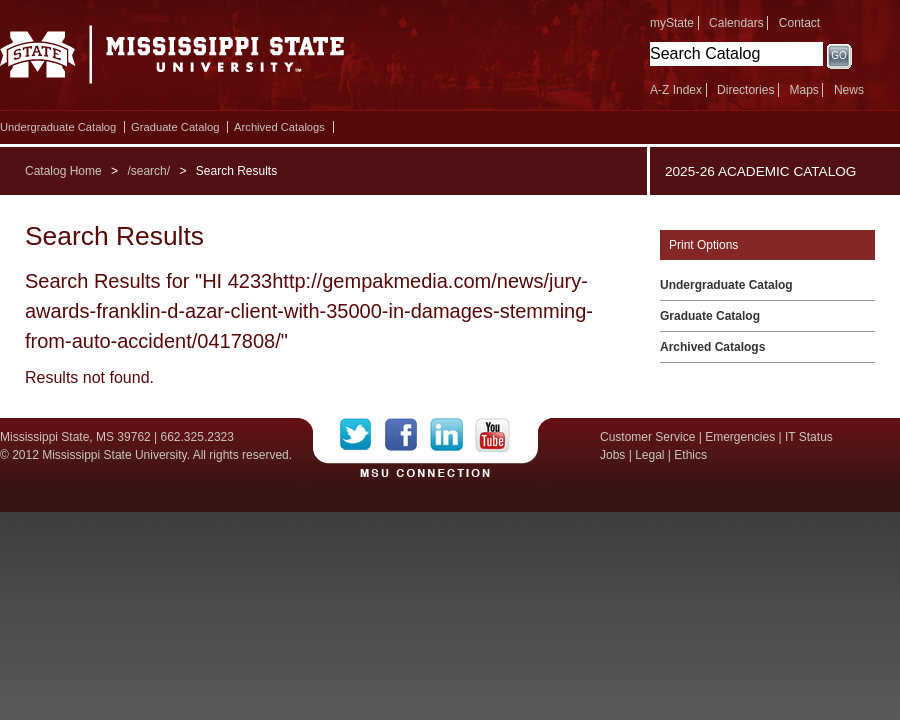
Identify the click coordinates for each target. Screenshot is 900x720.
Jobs (612, 455)
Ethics (690, 455)
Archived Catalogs (279, 127)
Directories (745, 90)
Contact (799, 23)
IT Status (809, 437)
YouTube (492, 435)
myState (672, 23)
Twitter (362, 435)
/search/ (148, 171)
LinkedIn (452, 435)
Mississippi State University (172, 60)
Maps (803, 90)
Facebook (407, 435)
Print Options (703, 245)
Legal (649, 455)
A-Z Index (676, 90)
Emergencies (740, 437)
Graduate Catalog (175, 127)
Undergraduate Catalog (58, 127)
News (849, 90)
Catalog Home (63, 171)
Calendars (736, 23)
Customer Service (647, 437)
